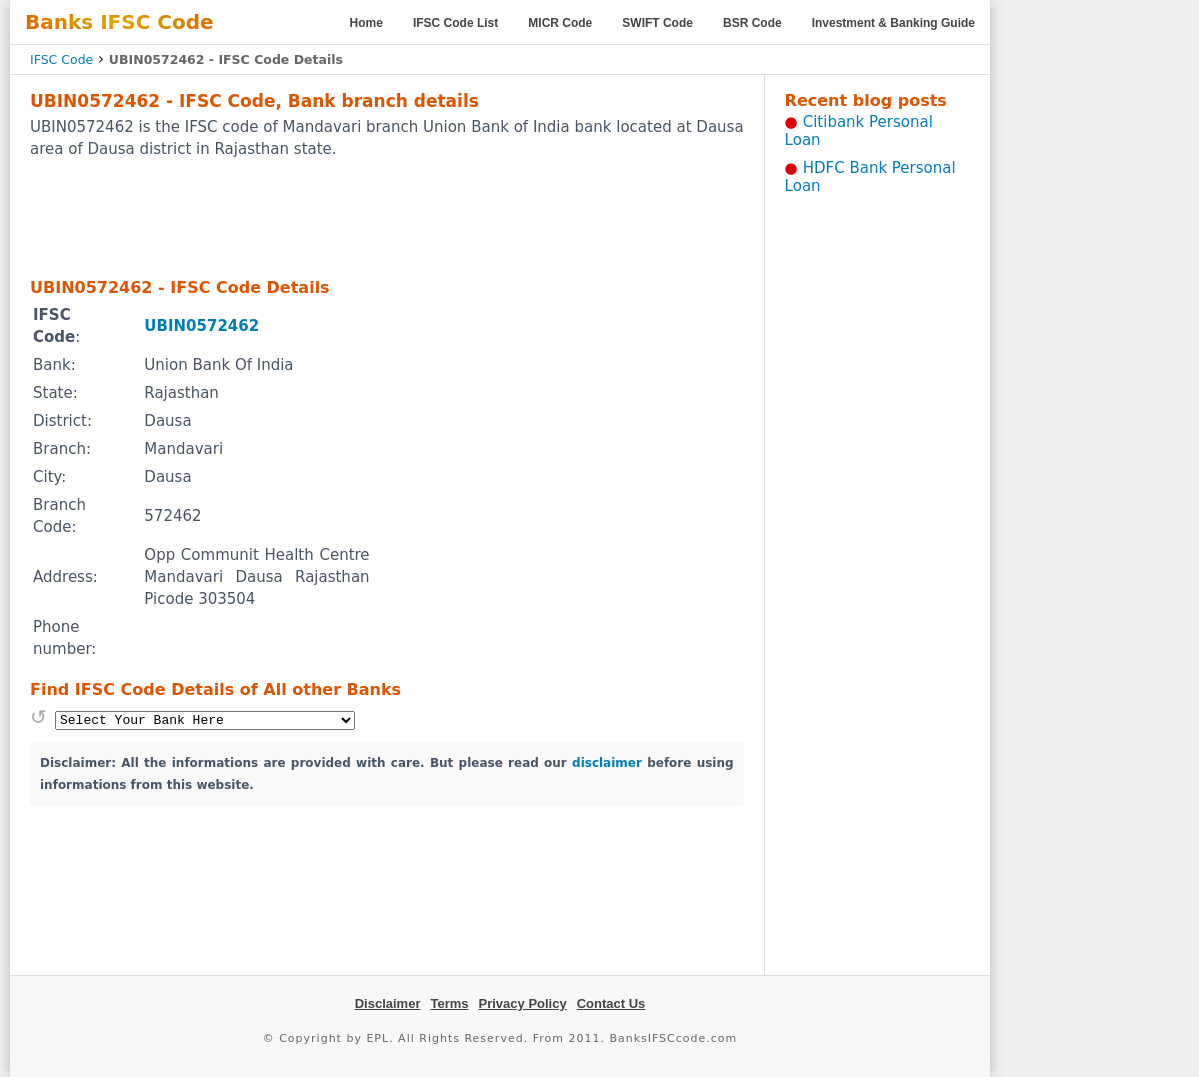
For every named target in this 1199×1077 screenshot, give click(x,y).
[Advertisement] (387, 217)
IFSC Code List (455, 23)
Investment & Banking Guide (893, 23)
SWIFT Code (657, 23)
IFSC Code (61, 59)
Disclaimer (388, 1003)
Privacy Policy (523, 1003)
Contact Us (611, 1003)
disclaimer (607, 763)
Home (366, 23)
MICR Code (560, 23)
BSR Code (752, 23)
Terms (449, 1003)
